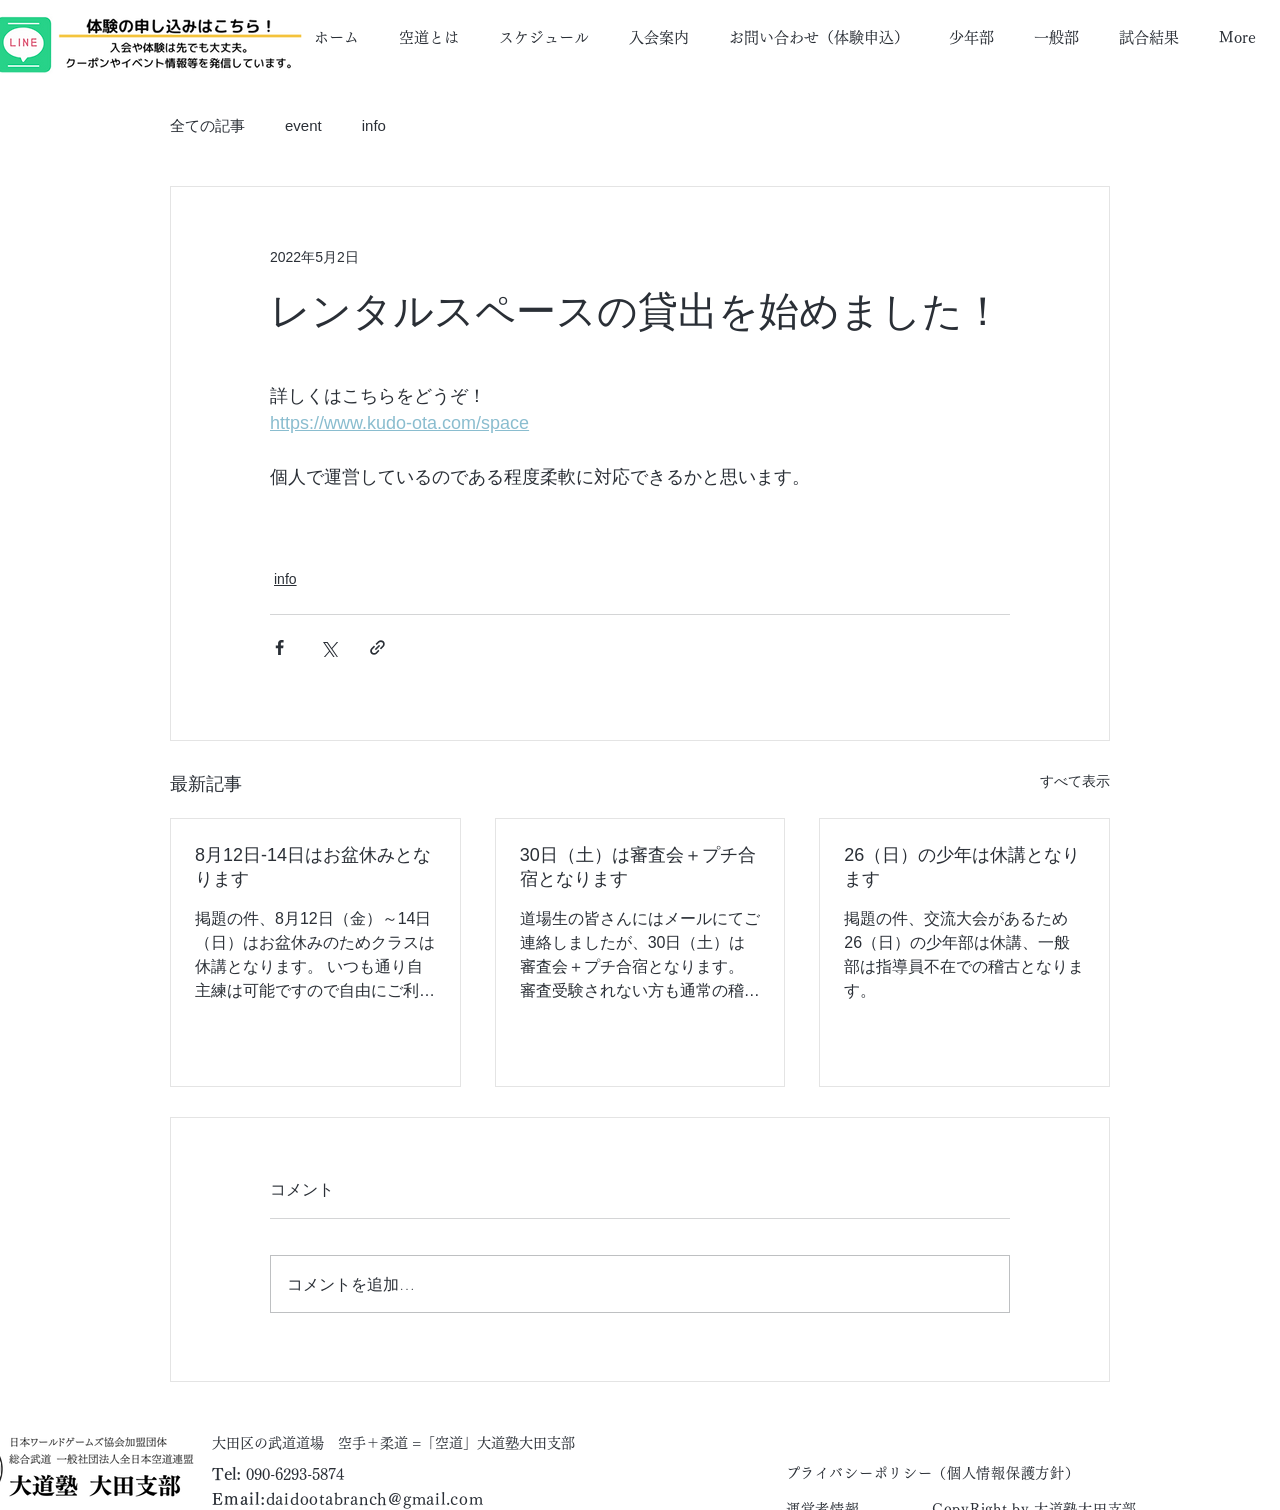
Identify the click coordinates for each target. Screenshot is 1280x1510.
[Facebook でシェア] (279, 647)
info (374, 125)
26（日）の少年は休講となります (962, 867)
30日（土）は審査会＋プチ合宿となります (638, 867)
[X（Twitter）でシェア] (328, 647)
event (303, 125)
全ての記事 (207, 125)
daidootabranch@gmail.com (375, 1499)
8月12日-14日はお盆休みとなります (313, 867)
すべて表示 (1075, 781)
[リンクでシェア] (377, 647)
